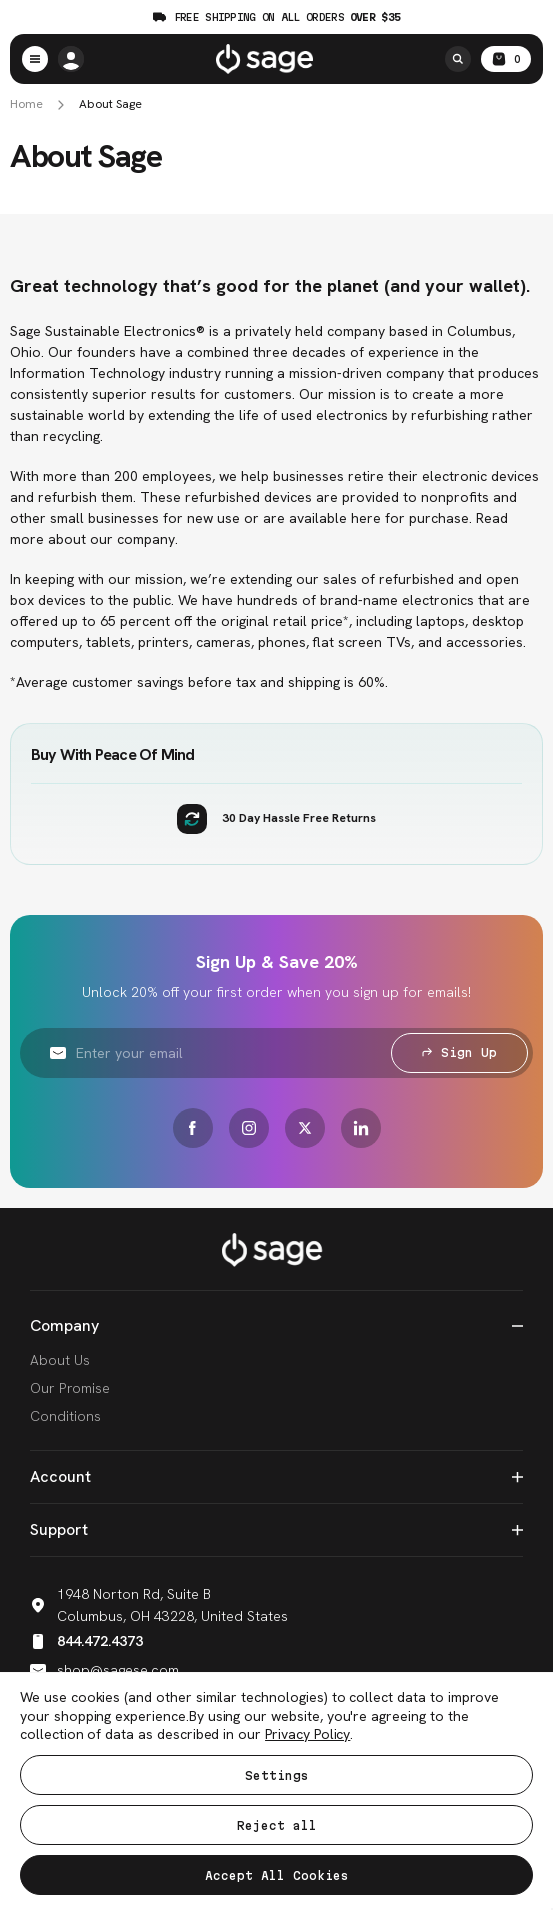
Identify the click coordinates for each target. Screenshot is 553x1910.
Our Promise (70, 1388)
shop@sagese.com (104, 1670)
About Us (60, 1360)
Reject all (277, 1825)
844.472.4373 (86, 1641)
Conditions (65, 1416)
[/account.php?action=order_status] (71, 59)
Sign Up (459, 1052)
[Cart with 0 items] (506, 59)
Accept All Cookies (277, 1875)
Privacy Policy (307, 1734)
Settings (277, 1775)
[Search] (458, 59)
